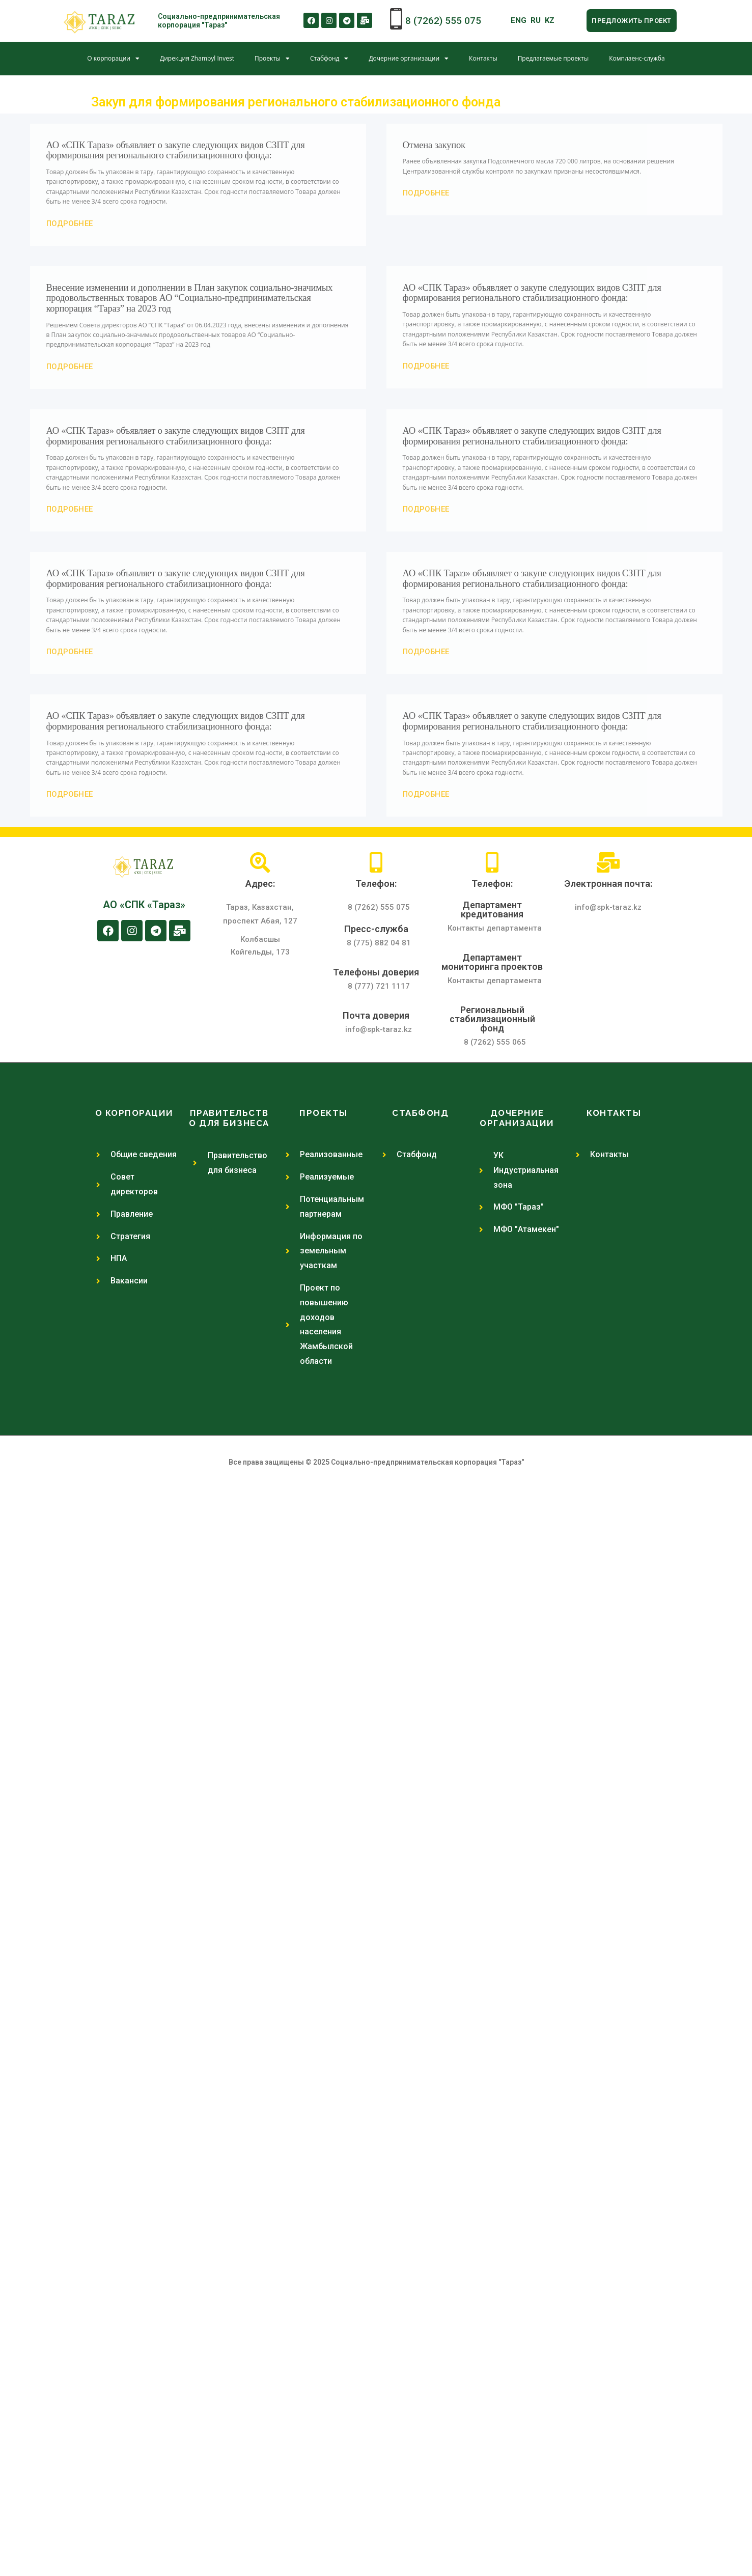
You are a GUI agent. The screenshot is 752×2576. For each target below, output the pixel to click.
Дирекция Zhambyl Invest (197, 58)
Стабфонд (329, 58)
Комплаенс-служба (637, 58)
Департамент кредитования (492, 909)
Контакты (483, 58)
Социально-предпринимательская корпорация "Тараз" (219, 20)
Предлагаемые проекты (553, 58)
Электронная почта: (608, 883)
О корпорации (113, 58)
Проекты (272, 58)
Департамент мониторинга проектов (492, 962)
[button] (631, 21)
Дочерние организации (409, 58)
